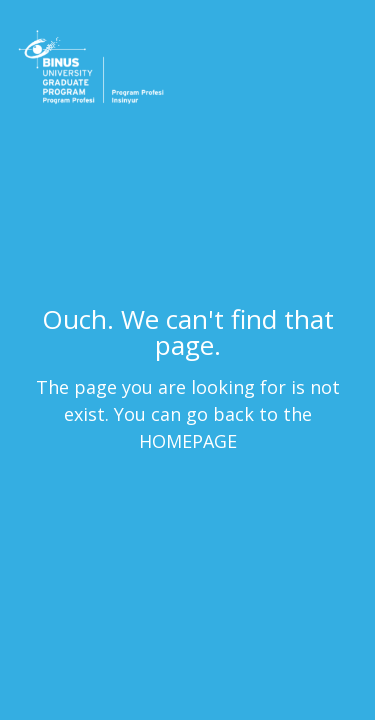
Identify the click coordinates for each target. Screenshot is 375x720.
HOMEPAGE (188, 440)
